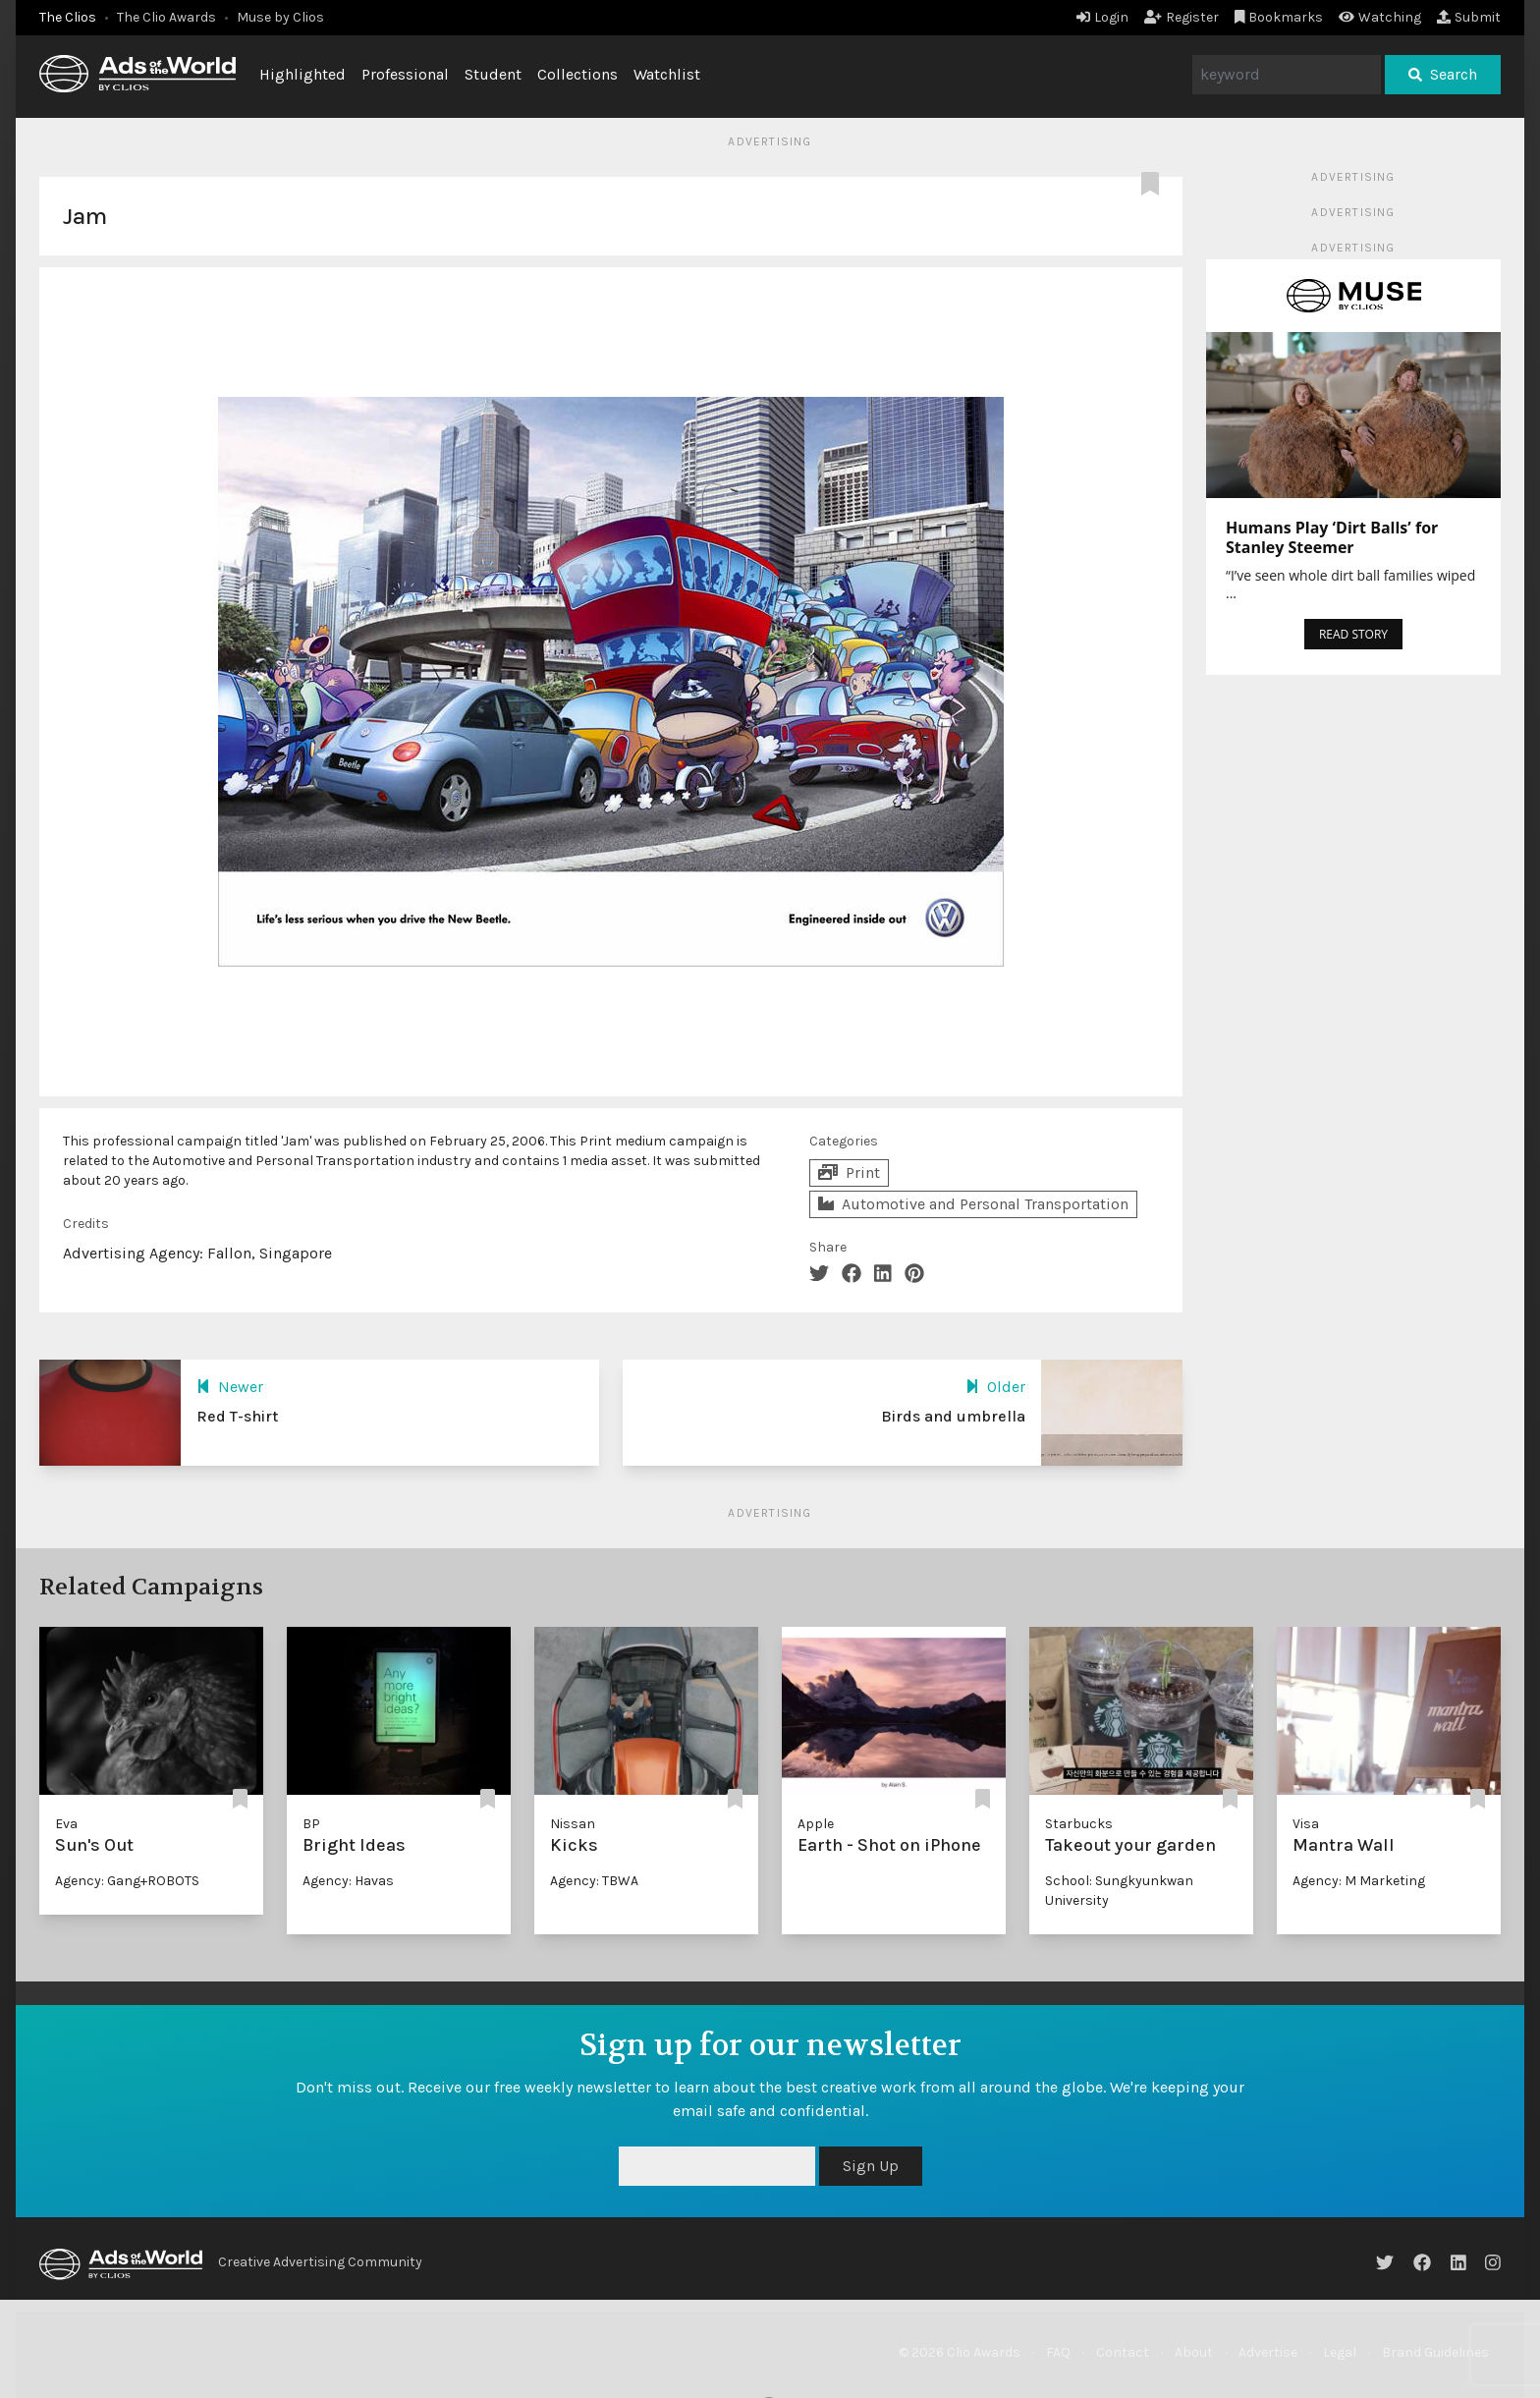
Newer (229, 1386)
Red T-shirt (237, 1416)
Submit (1469, 17)
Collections (577, 74)
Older (995, 1386)
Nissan (572, 1823)
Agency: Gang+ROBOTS (127, 1880)
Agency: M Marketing (1358, 1880)
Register (1181, 17)
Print (849, 1172)
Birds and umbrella (953, 1416)
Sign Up (871, 2165)
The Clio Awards (166, 17)
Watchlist (666, 74)
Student (493, 74)
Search (1442, 74)
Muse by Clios (280, 17)
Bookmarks (1279, 17)
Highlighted (302, 74)
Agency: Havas (348, 1880)
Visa (1305, 1823)
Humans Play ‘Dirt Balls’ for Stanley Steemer (1332, 537)
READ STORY (1353, 634)
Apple (816, 1823)
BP (311, 1823)
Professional (405, 74)
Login (1102, 17)
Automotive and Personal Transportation (973, 1204)
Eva (66, 1823)
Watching (1380, 17)
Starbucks (1079, 1823)
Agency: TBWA (594, 1880)
